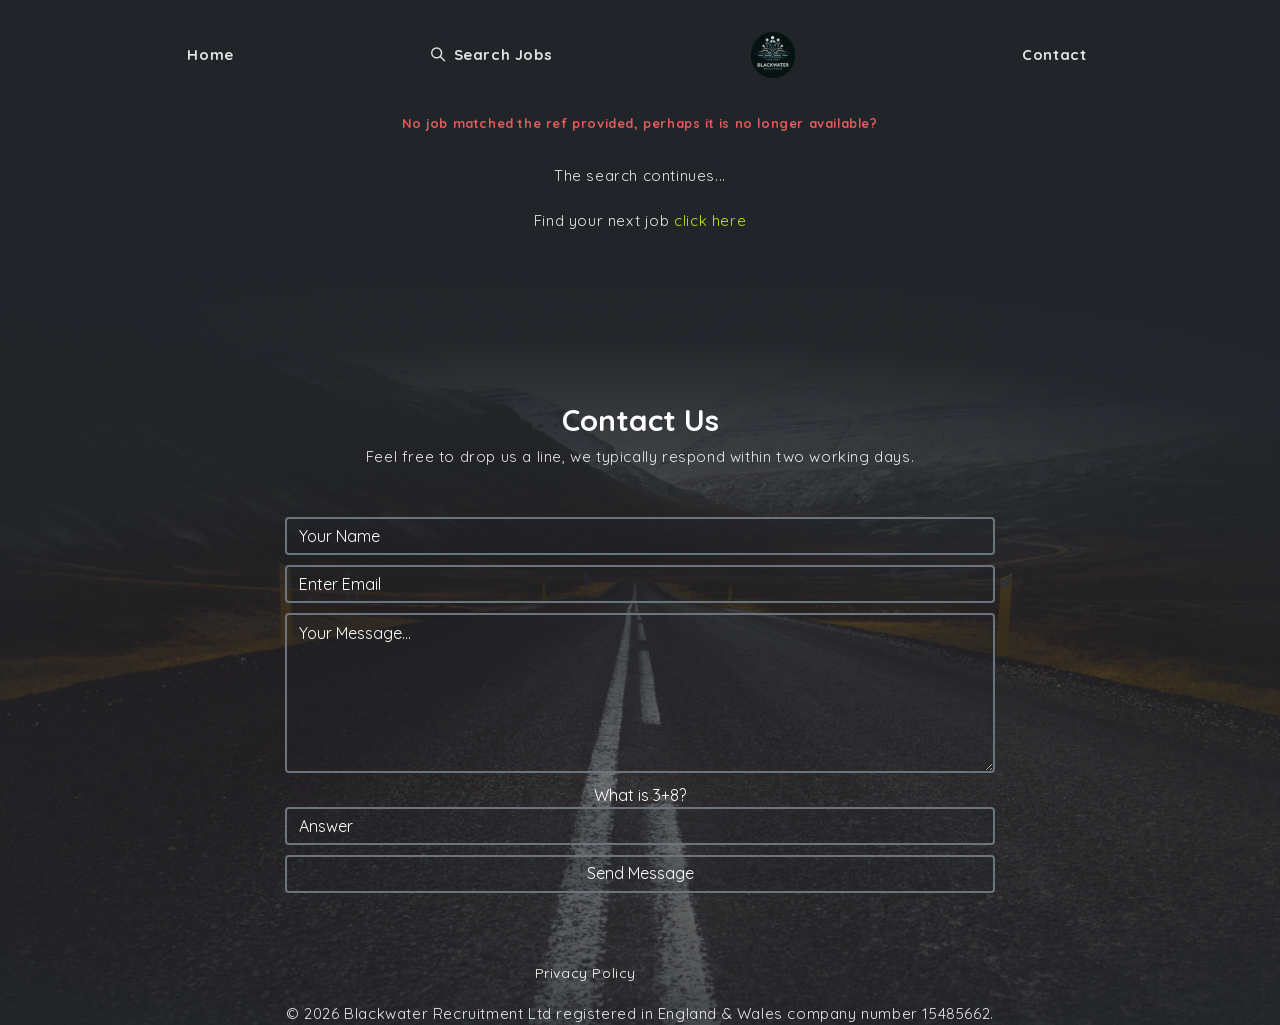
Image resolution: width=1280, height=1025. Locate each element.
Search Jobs (491, 54)
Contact (1054, 54)
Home (210, 54)
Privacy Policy (585, 973)
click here (710, 220)
